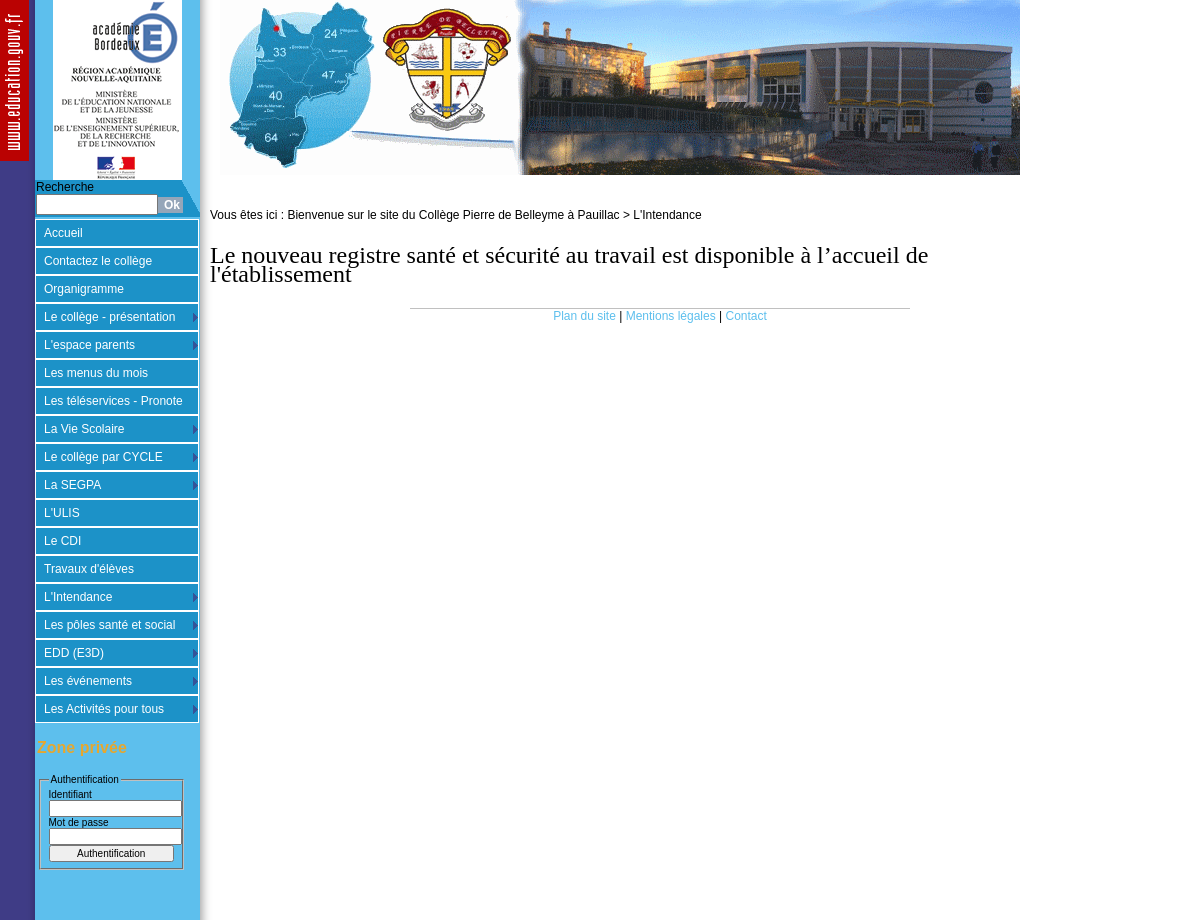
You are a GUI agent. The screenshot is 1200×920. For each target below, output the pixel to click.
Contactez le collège (98, 261)
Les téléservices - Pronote (113, 401)
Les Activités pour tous (104, 709)
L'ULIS (62, 513)
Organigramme (84, 289)
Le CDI (62, 541)
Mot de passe (79, 822)
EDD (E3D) (74, 653)
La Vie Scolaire (84, 429)
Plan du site (584, 316)
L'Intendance (78, 597)
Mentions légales (671, 316)
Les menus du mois (96, 373)
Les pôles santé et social (109, 625)
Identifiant (70, 794)
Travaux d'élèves (89, 569)
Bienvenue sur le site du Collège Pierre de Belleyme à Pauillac (453, 215)
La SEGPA (72, 485)
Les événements (88, 681)
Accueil (63, 233)
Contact (746, 316)
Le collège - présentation (109, 317)
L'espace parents (89, 345)
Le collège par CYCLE (103, 457)
